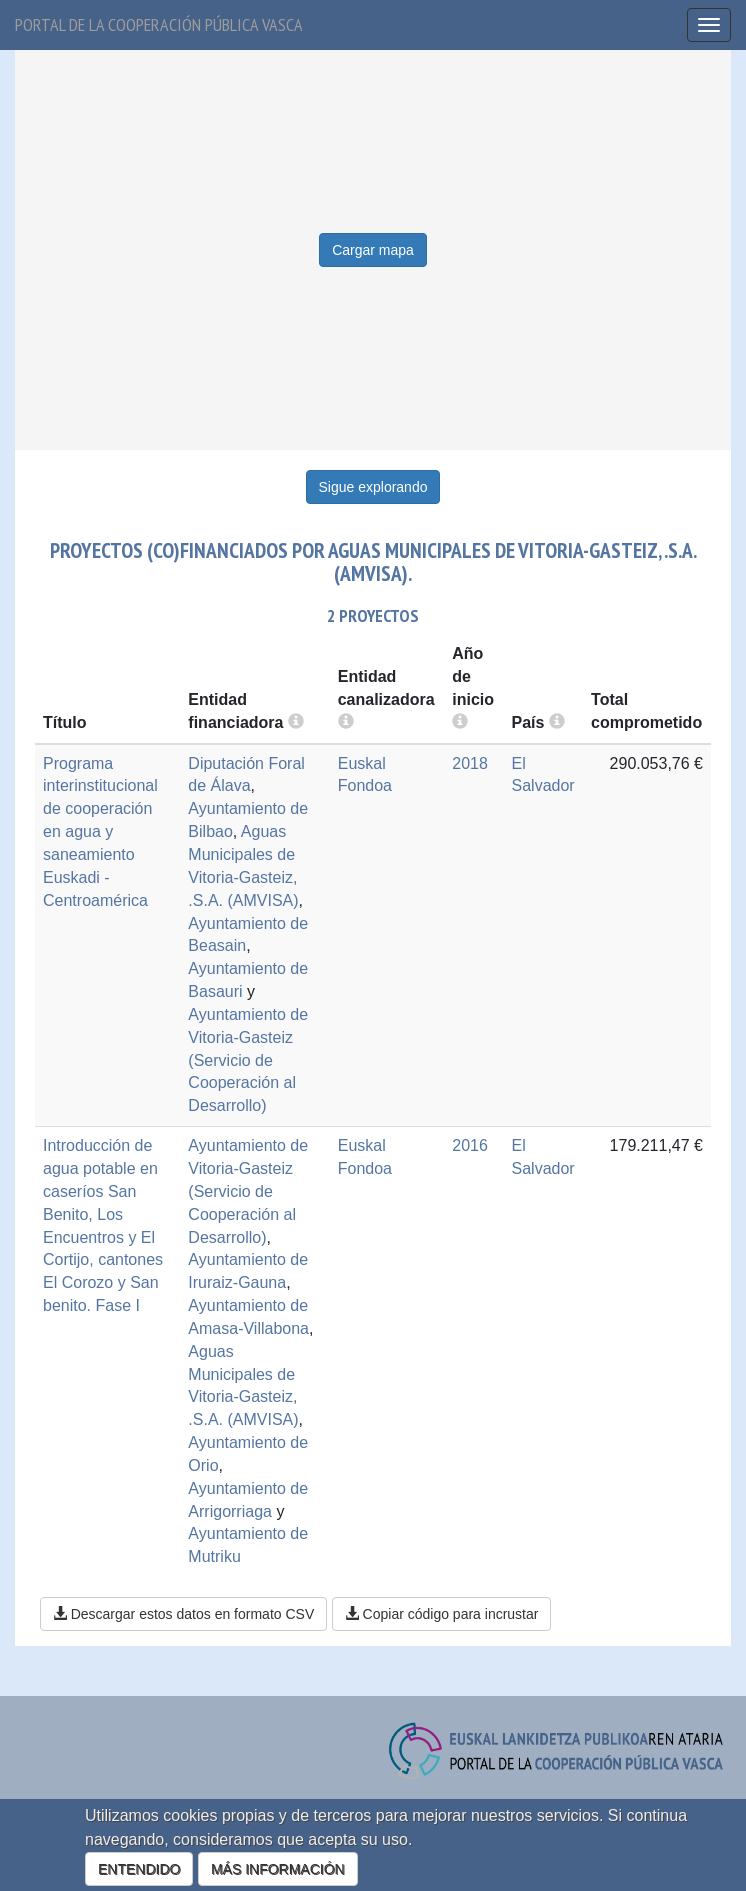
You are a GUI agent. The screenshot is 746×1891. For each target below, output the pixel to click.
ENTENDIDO (139, 1869)
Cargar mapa (373, 250)
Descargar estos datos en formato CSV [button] (183, 1614)
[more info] (460, 722)
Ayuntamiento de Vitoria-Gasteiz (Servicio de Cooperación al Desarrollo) (248, 1060)
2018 (470, 763)
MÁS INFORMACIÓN (278, 1869)
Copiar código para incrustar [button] (442, 1614)
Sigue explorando (373, 487)
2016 (470, 1145)
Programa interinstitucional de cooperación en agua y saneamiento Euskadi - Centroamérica (100, 832)
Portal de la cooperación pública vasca (159, 24)
